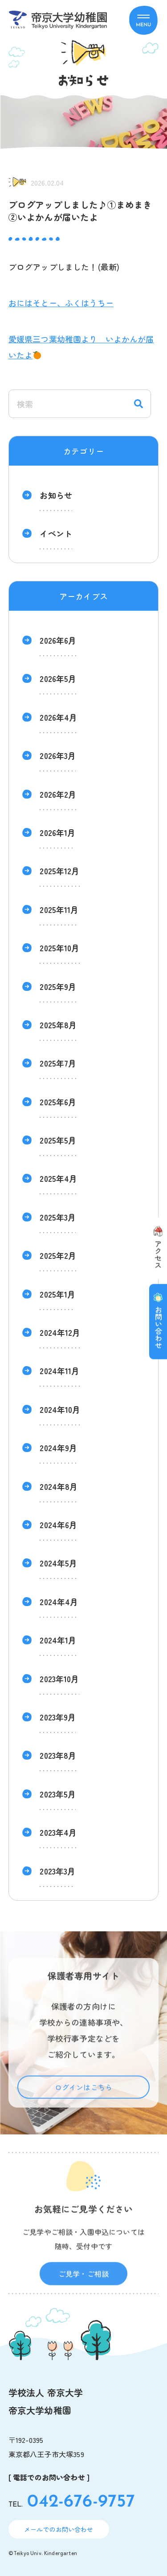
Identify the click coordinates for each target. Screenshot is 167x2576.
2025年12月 (59, 870)
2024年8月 (58, 1486)
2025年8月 (58, 1024)
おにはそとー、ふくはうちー (61, 302)
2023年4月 (58, 1832)
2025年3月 (58, 1217)
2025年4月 (58, 1178)
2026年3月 (58, 755)
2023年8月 (58, 1755)
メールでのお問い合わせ (59, 2529)
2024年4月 (59, 1601)
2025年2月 (58, 1255)
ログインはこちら (83, 2100)
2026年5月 (58, 678)
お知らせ (56, 495)
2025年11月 (59, 909)
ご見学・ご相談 (83, 2287)
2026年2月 (58, 794)
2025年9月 (58, 986)
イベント (56, 533)
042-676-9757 (81, 2502)
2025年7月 (58, 1063)
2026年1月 (57, 832)
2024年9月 (58, 1447)
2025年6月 (58, 1101)
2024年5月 (58, 1563)
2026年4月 (58, 717)
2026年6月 (58, 640)
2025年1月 (57, 1294)
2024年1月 (58, 1640)
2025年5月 (58, 1140)
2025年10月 (59, 947)
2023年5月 (58, 1794)
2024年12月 (60, 1332)
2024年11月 (59, 1370)
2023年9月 (58, 1717)
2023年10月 (59, 1678)
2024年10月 (60, 1409)
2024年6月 (58, 1524)
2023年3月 (57, 1871)
